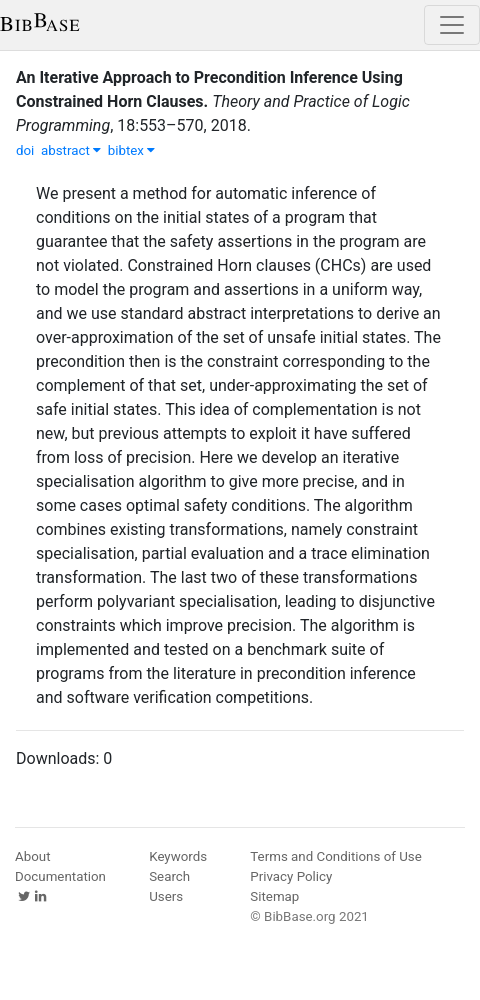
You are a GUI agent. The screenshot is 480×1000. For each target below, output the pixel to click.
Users (166, 896)
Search (169, 876)
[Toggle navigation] (452, 25)
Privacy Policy (291, 876)
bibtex (132, 150)
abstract (71, 150)
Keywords (178, 856)
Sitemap (274, 896)
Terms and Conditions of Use (335, 856)
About (33, 856)
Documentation (60, 876)
